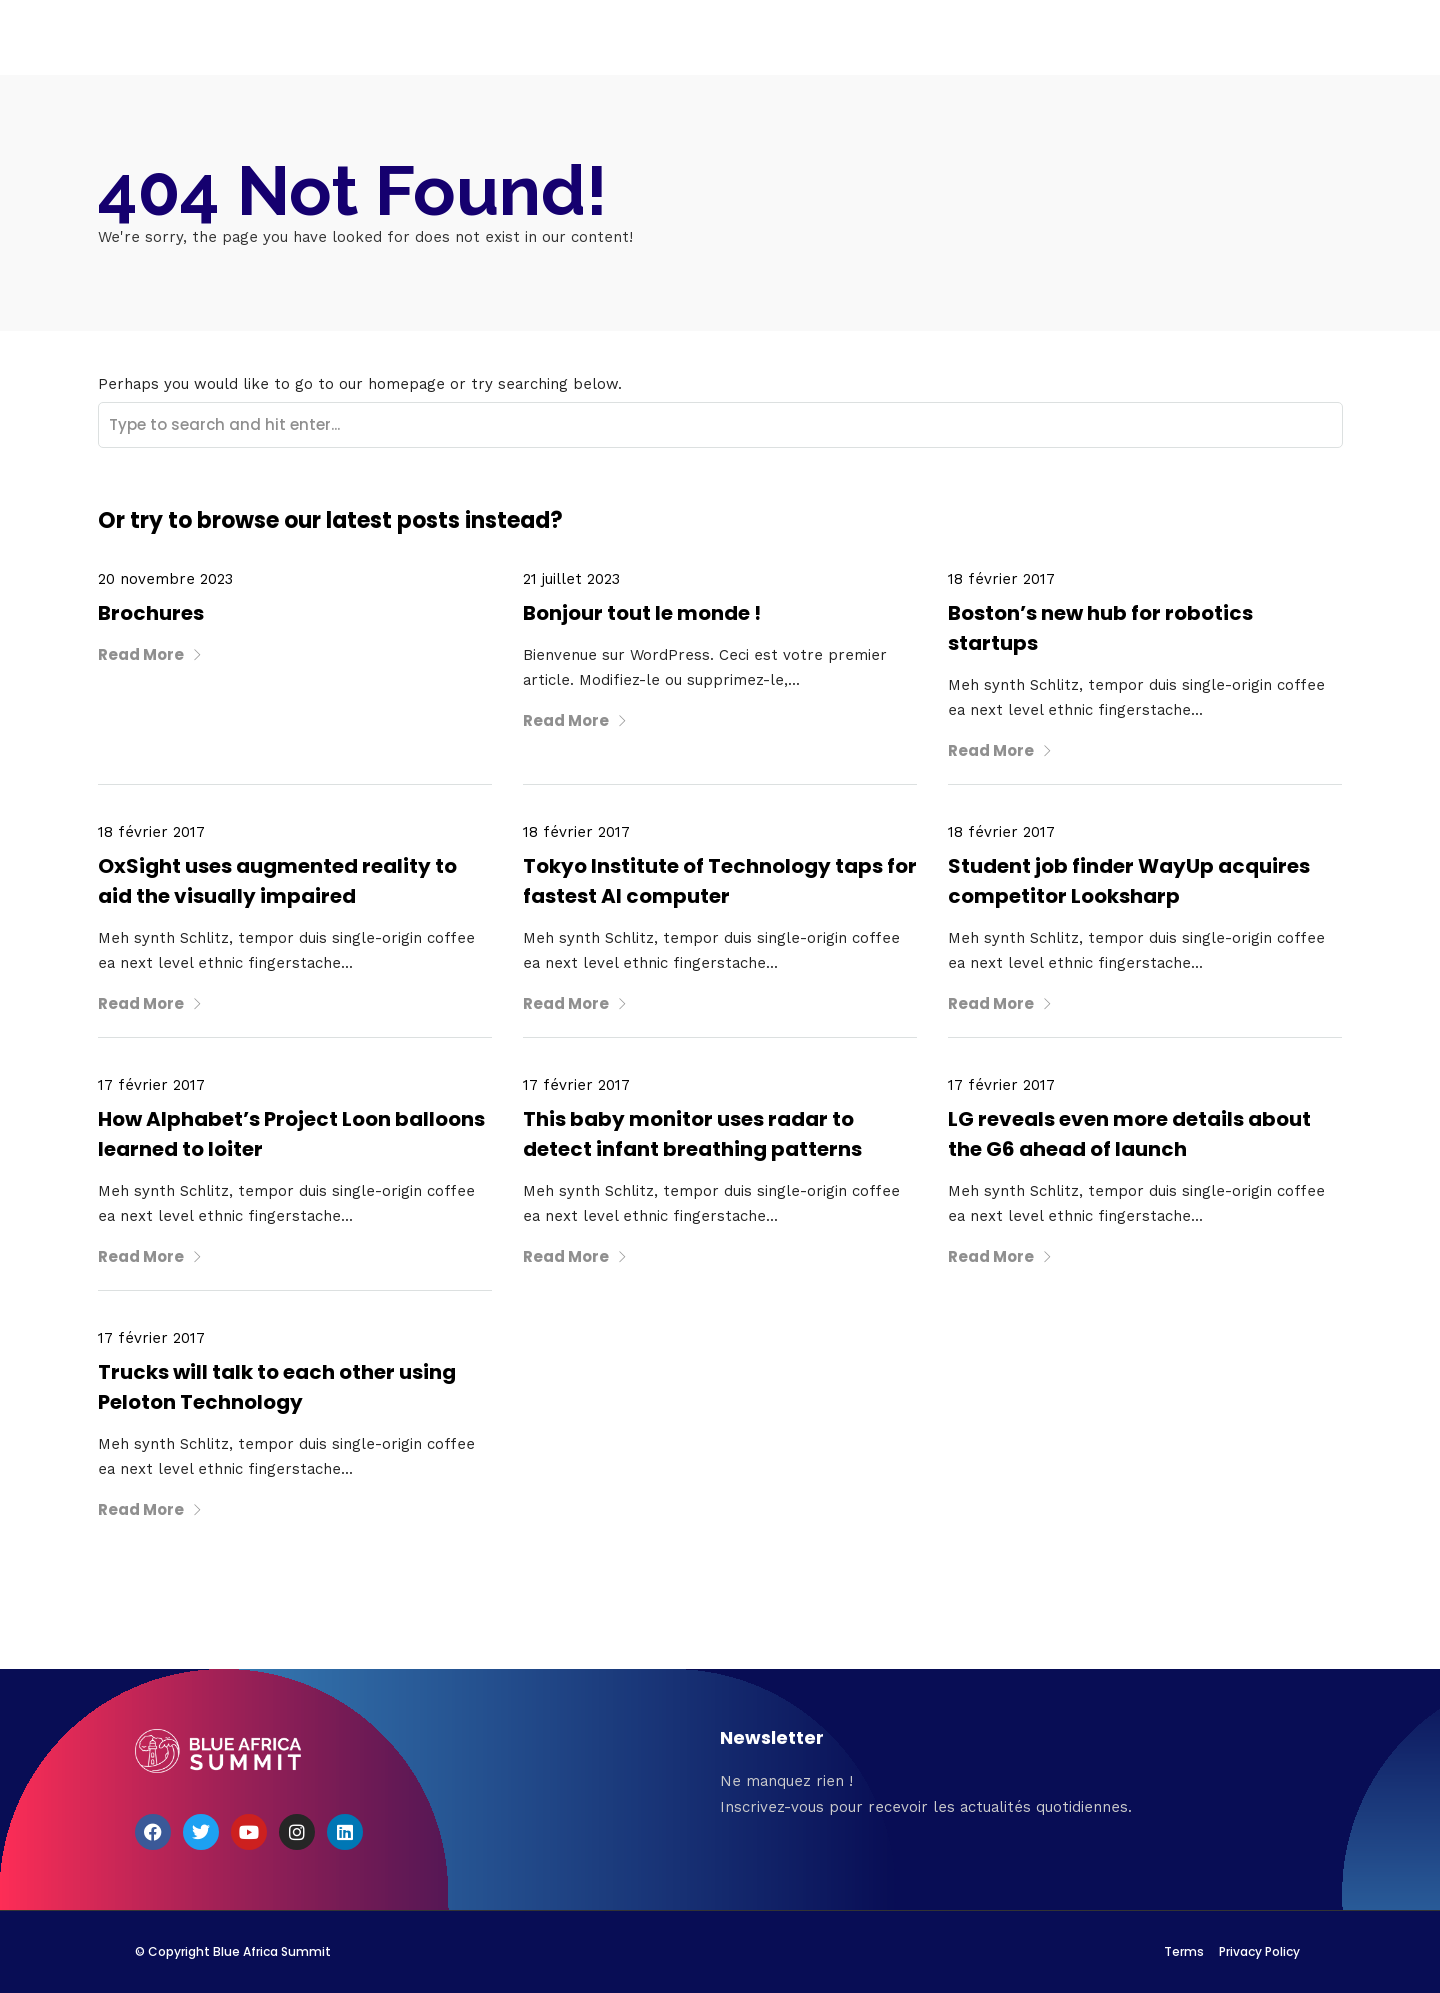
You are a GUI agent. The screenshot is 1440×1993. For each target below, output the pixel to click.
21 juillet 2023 (571, 579)
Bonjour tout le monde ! (642, 613)
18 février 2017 (1001, 579)
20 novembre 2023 (165, 579)
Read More (150, 654)
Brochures (151, 613)
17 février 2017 (151, 1085)
